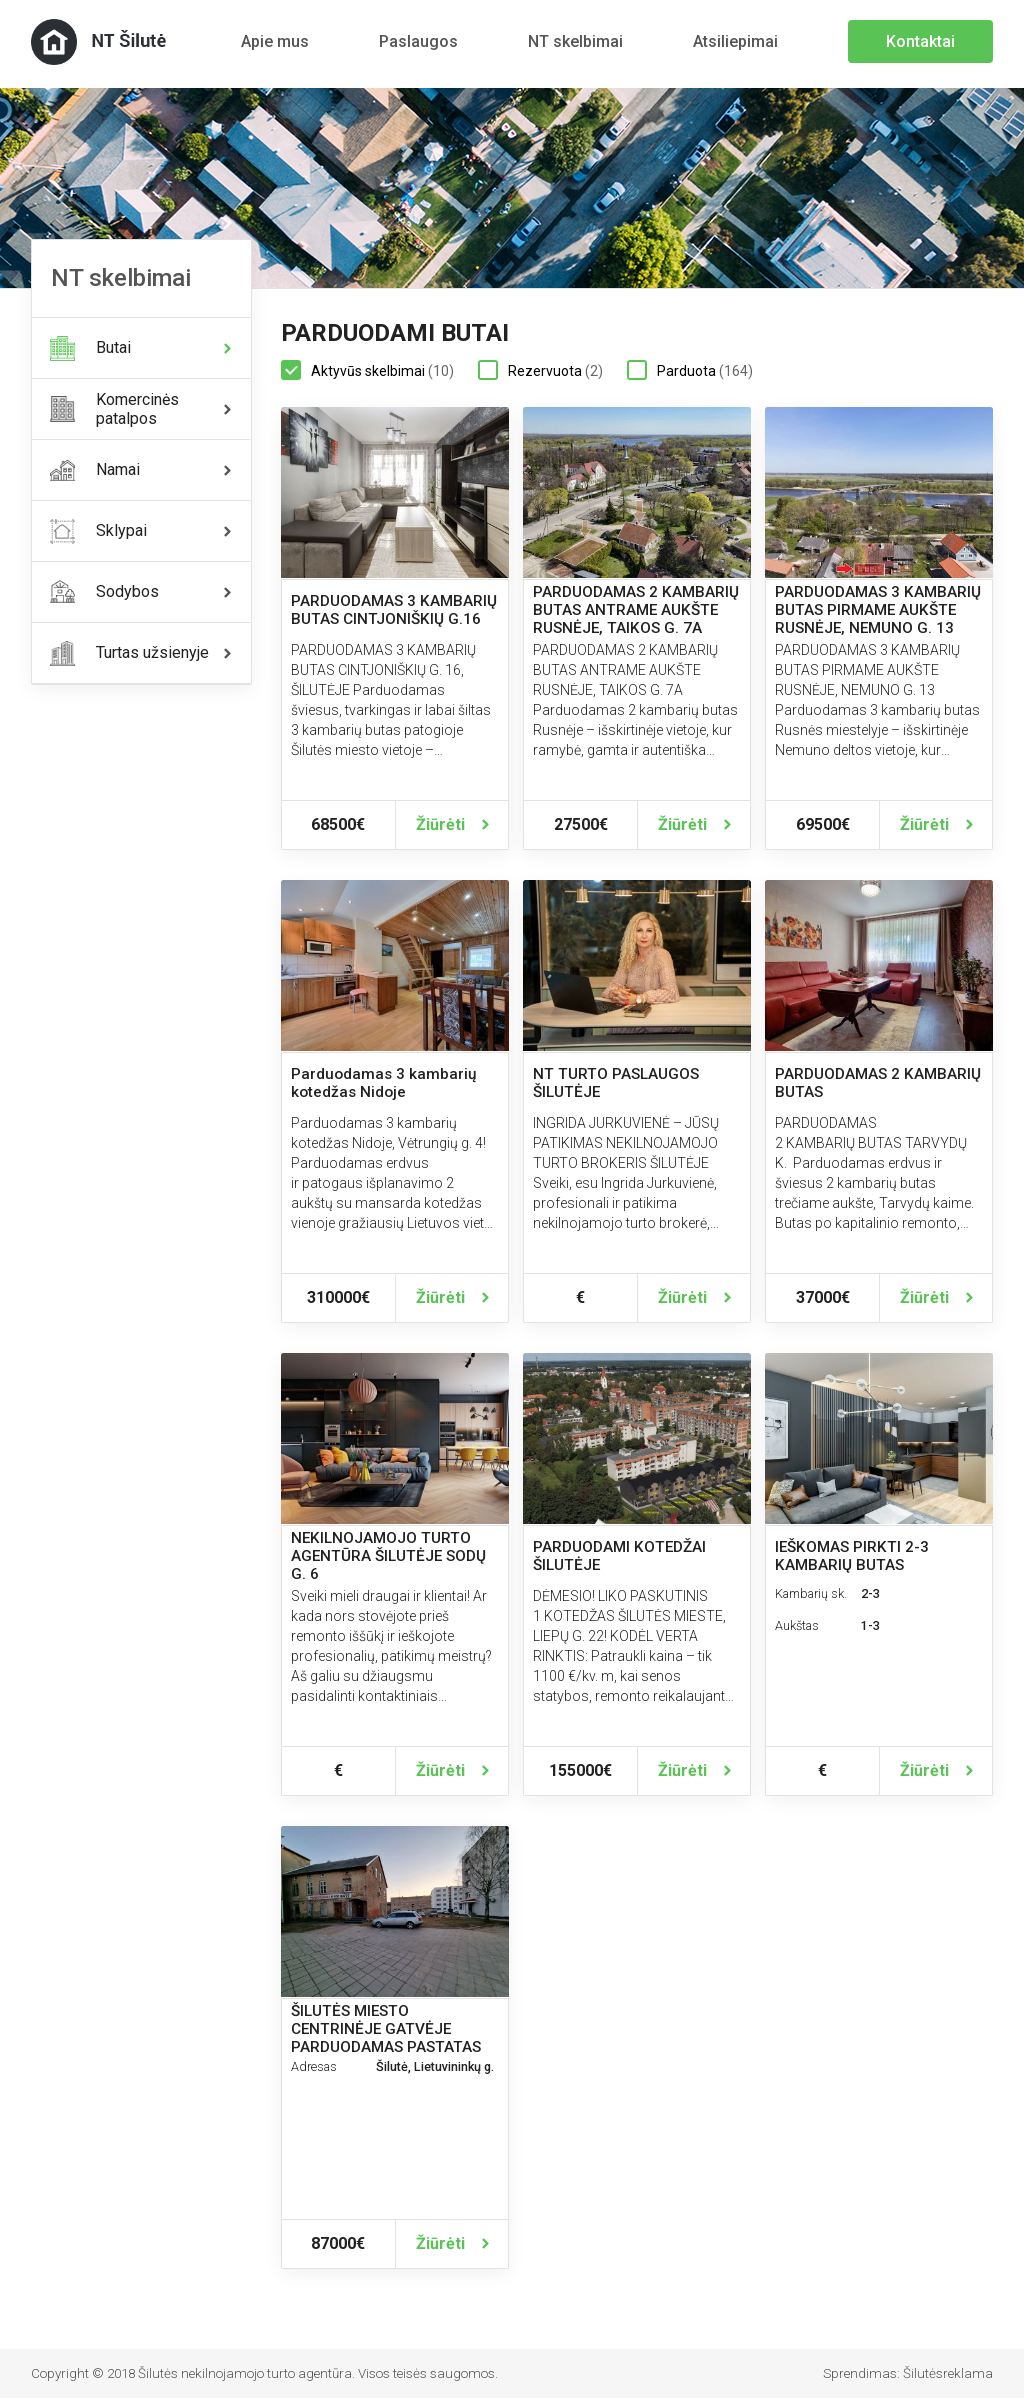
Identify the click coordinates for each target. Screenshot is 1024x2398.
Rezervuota (540, 371)
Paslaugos (418, 41)
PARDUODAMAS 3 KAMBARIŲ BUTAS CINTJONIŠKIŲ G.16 (394, 610)
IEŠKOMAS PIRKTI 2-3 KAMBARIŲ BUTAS (852, 1556)
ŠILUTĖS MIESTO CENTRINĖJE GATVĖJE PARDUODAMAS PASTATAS (386, 2029)
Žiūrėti (440, 824)
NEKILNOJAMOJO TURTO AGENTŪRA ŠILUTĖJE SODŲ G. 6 (388, 1556)
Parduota (690, 371)
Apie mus (275, 41)
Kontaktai (920, 41)
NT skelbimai (575, 41)
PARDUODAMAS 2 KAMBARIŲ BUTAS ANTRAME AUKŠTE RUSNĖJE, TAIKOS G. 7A (636, 610)
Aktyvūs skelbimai (367, 371)
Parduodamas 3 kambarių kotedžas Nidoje (384, 1083)
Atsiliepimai (735, 41)
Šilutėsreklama (948, 2373)
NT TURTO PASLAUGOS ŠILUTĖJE (616, 1083)
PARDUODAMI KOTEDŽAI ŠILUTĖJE (619, 1556)
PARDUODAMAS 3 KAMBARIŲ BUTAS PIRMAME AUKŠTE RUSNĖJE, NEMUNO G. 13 (878, 610)
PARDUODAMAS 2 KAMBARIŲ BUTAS (878, 1083)
